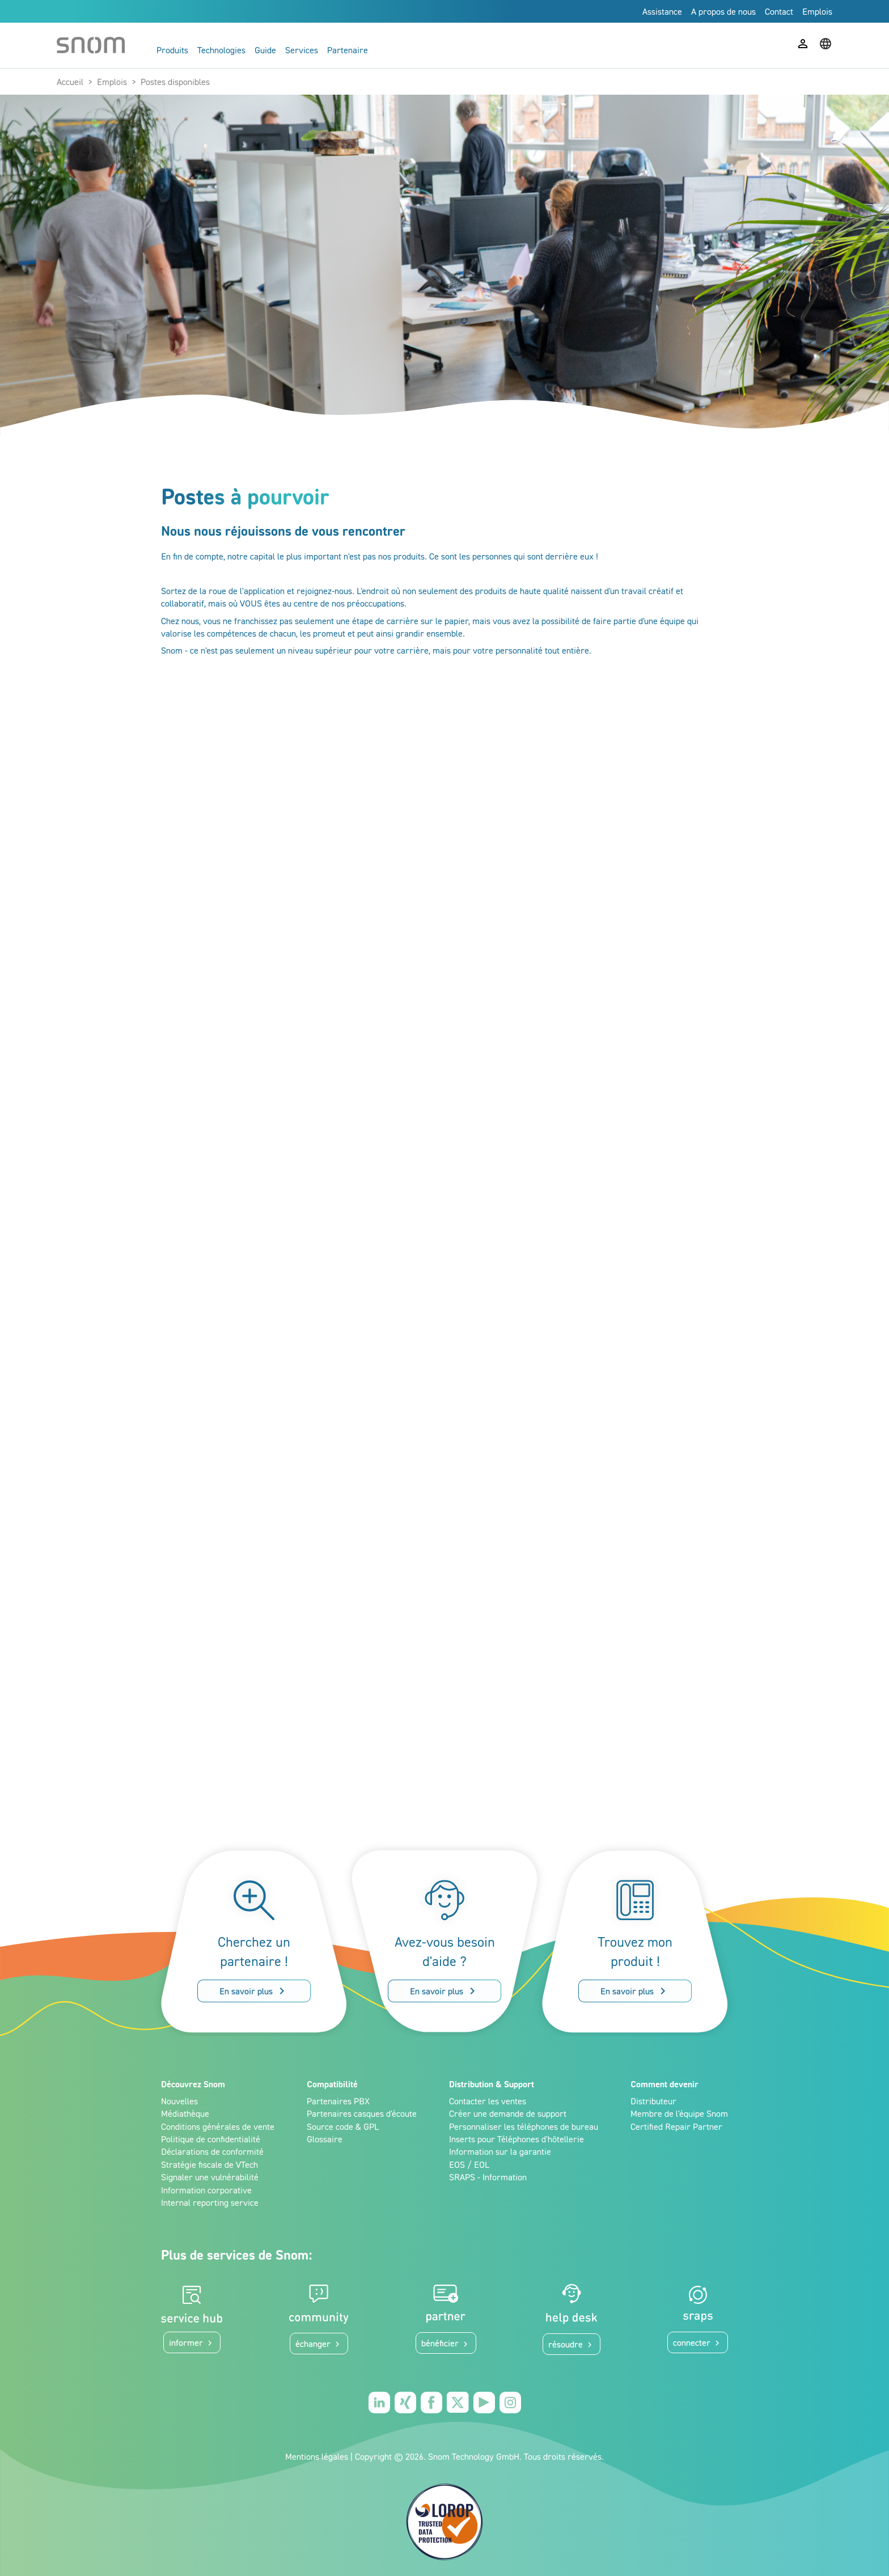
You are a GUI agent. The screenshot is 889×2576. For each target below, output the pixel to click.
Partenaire (347, 50)
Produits (172, 50)
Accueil (70, 81)
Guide (265, 50)
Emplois (112, 81)
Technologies (221, 50)
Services (301, 50)
